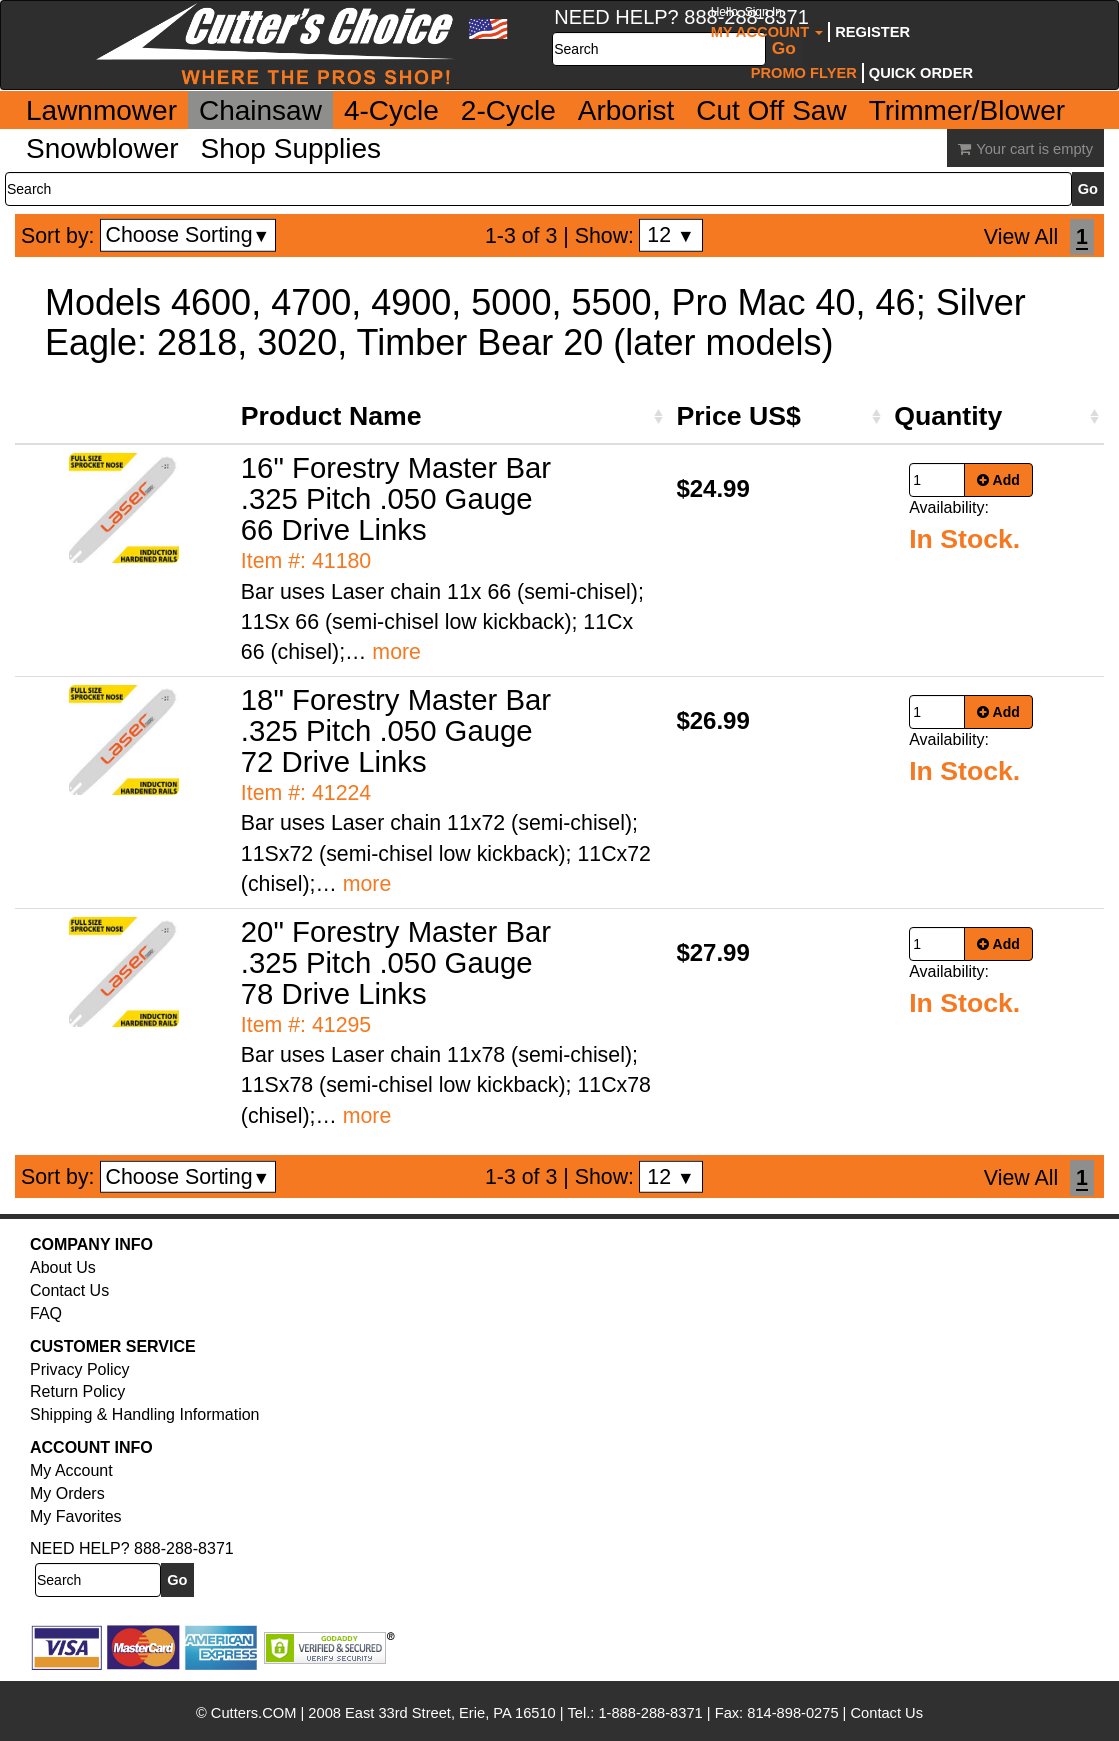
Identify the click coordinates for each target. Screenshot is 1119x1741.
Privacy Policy (80, 1369)
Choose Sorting (188, 235)
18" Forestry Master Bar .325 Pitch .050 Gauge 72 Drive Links (396, 730)
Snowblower (102, 148)
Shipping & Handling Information (144, 1414)
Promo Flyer (804, 73)
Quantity (948, 416)
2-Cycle (508, 110)
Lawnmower (101, 110)
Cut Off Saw (771, 110)
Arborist (626, 110)
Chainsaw (260, 110)
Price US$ (738, 416)
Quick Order (921, 73)
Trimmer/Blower (967, 110)
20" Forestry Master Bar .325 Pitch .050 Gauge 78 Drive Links (396, 962)
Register (872, 32)
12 (670, 235)
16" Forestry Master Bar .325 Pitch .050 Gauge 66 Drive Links (396, 498)
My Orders (67, 1493)
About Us (63, 1267)
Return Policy (77, 1391)
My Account (767, 22)
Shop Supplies (291, 148)
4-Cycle (391, 110)
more (396, 652)
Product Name (331, 416)
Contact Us (69, 1290)
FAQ (46, 1313)
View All (1021, 237)
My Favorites (76, 1516)
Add (998, 480)
